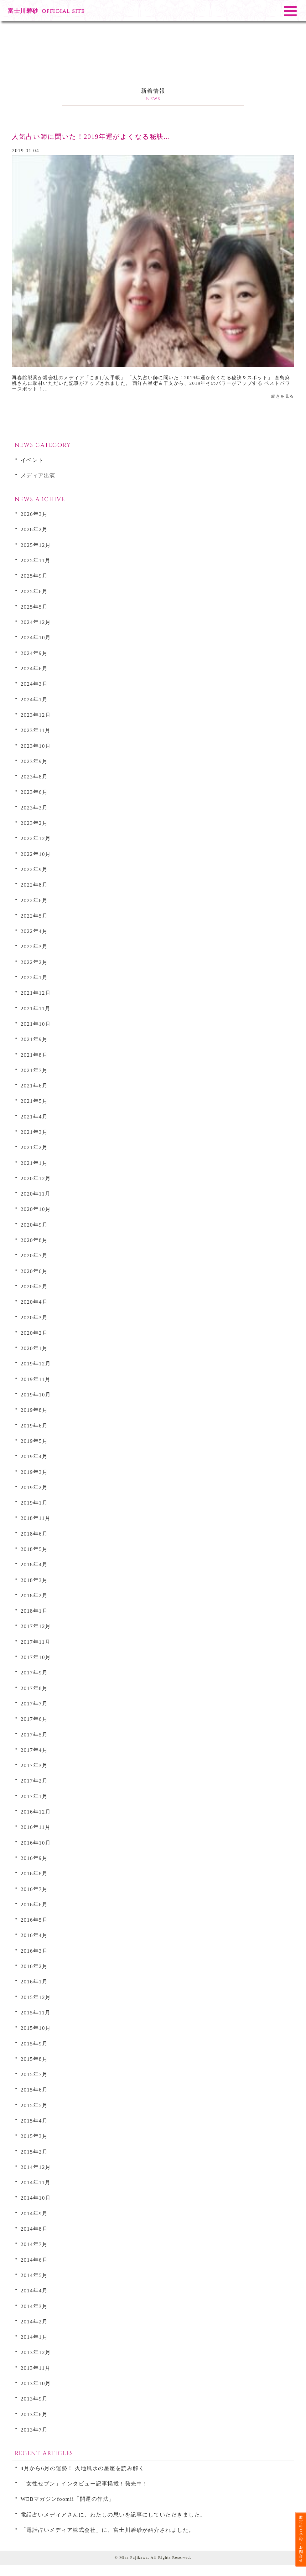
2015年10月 (43, 2027)
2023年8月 (40, 775)
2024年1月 (40, 698)
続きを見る (282, 396)
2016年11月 (43, 1826)
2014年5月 (40, 2274)
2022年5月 (40, 914)
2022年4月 (40, 930)
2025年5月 (40, 605)
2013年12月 (43, 2351)
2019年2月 (40, 1486)
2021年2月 (40, 1146)
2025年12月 (43, 544)
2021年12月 (43, 992)
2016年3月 (40, 1950)
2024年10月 (43, 636)
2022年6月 (40, 899)
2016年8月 (40, 1872)
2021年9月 (40, 1038)
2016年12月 (43, 1810)
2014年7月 (40, 2243)
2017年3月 (40, 1764)
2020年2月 (40, 1332)
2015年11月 (43, 2011)
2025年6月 (40, 590)
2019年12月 (43, 1362)
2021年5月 (40, 1100)
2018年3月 (40, 1579)
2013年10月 (43, 2382)
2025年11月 (43, 559)
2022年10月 (43, 853)
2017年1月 (40, 1795)
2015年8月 (40, 2058)
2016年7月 (40, 1888)
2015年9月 (40, 2042)
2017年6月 (40, 1718)
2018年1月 (40, 1610)
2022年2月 (40, 961)
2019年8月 (40, 1409)
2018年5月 (40, 1548)
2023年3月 (40, 806)
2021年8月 (40, 1054)
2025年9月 (40, 574)
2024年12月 (43, 621)
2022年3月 (40, 945)
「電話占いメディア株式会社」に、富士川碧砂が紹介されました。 (152, 2540)
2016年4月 (40, 1934)
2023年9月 (40, 760)
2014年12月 (43, 2166)
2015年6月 (40, 2088)
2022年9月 (40, 868)
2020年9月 (40, 1223)
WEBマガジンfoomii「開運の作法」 (91, 2498)
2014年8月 (40, 2228)
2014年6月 (40, 2259)
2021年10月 (43, 1023)
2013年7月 (40, 2428)
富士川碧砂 (46, 11)
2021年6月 (40, 1084)
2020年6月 (40, 1270)
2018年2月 (40, 1594)
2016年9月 (40, 1857)
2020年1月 (40, 1347)
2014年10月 (43, 2197)
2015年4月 (40, 2119)
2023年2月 (40, 822)
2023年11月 (43, 729)
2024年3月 (40, 683)
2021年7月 (40, 1069)
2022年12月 (43, 837)
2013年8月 (40, 2413)
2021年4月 (40, 1115)
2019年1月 (40, 1501)
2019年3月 (40, 1471)
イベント (38, 459)
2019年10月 (43, 1393)
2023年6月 (40, 791)
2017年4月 (40, 1749)
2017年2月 (40, 1779)
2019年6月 (40, 1424)
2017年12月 (43, 1625)
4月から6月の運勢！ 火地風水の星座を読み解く (114, 2467)
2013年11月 (43, 2367)
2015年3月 (40, 2135)
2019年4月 (40, 1455)
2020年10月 (43, 1208)
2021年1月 (40, 1162)
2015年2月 (40, 2150)
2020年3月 (40, 1316)
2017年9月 (40, 1671)
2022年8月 (40, 883)
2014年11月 (43, 2181)
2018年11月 (43, 1517)
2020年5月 (40, 1285)
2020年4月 (40, 1301)
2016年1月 (40, 1980)
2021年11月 (43, 1007)
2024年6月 (40, 667)
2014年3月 (40, 2305)
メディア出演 (47, 474)
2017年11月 (43, 1641)
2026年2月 (40, 528)
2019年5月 (40, 1440)
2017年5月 (40, 1733)
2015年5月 (40, 2104)
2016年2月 (40, 1965)
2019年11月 (43, 1378)
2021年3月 (40, 1131)
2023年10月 (43, 745)
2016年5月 (40, 1919)
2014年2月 (40, 2320)
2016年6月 (40, 1903)
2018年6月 (40, 1532)
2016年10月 (43, 1841)
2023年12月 (43, 714)
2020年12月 (43, 1177)
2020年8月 (40, 1239)
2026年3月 (40, 513)
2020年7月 (40, 1254)
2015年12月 (43, 1996)
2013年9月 (40, 2397)
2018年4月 (40, 1563)
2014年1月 (40, 2336)
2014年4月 (40, 2289)
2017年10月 (43, 1656)
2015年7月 (40, 2073)
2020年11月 (43, 1192)
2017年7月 (40, 1702)
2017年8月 (40, 1687)
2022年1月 (40, 976)
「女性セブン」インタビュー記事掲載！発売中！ (117, 2482)
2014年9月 (40, 2212)
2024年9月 (40, 652)
